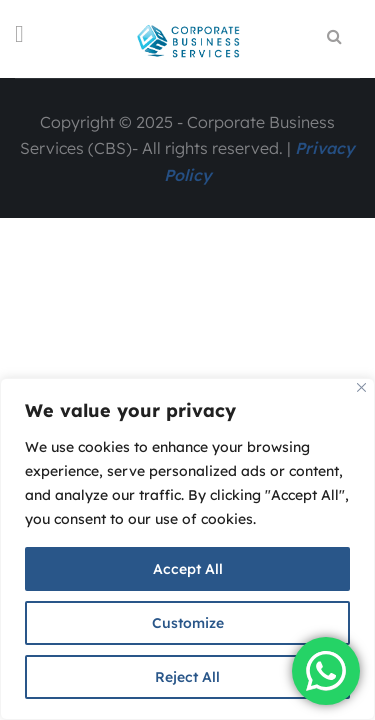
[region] (187, 549)
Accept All (188, 569)
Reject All (187, 677)
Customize (188, 623)
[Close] (361, 387)
